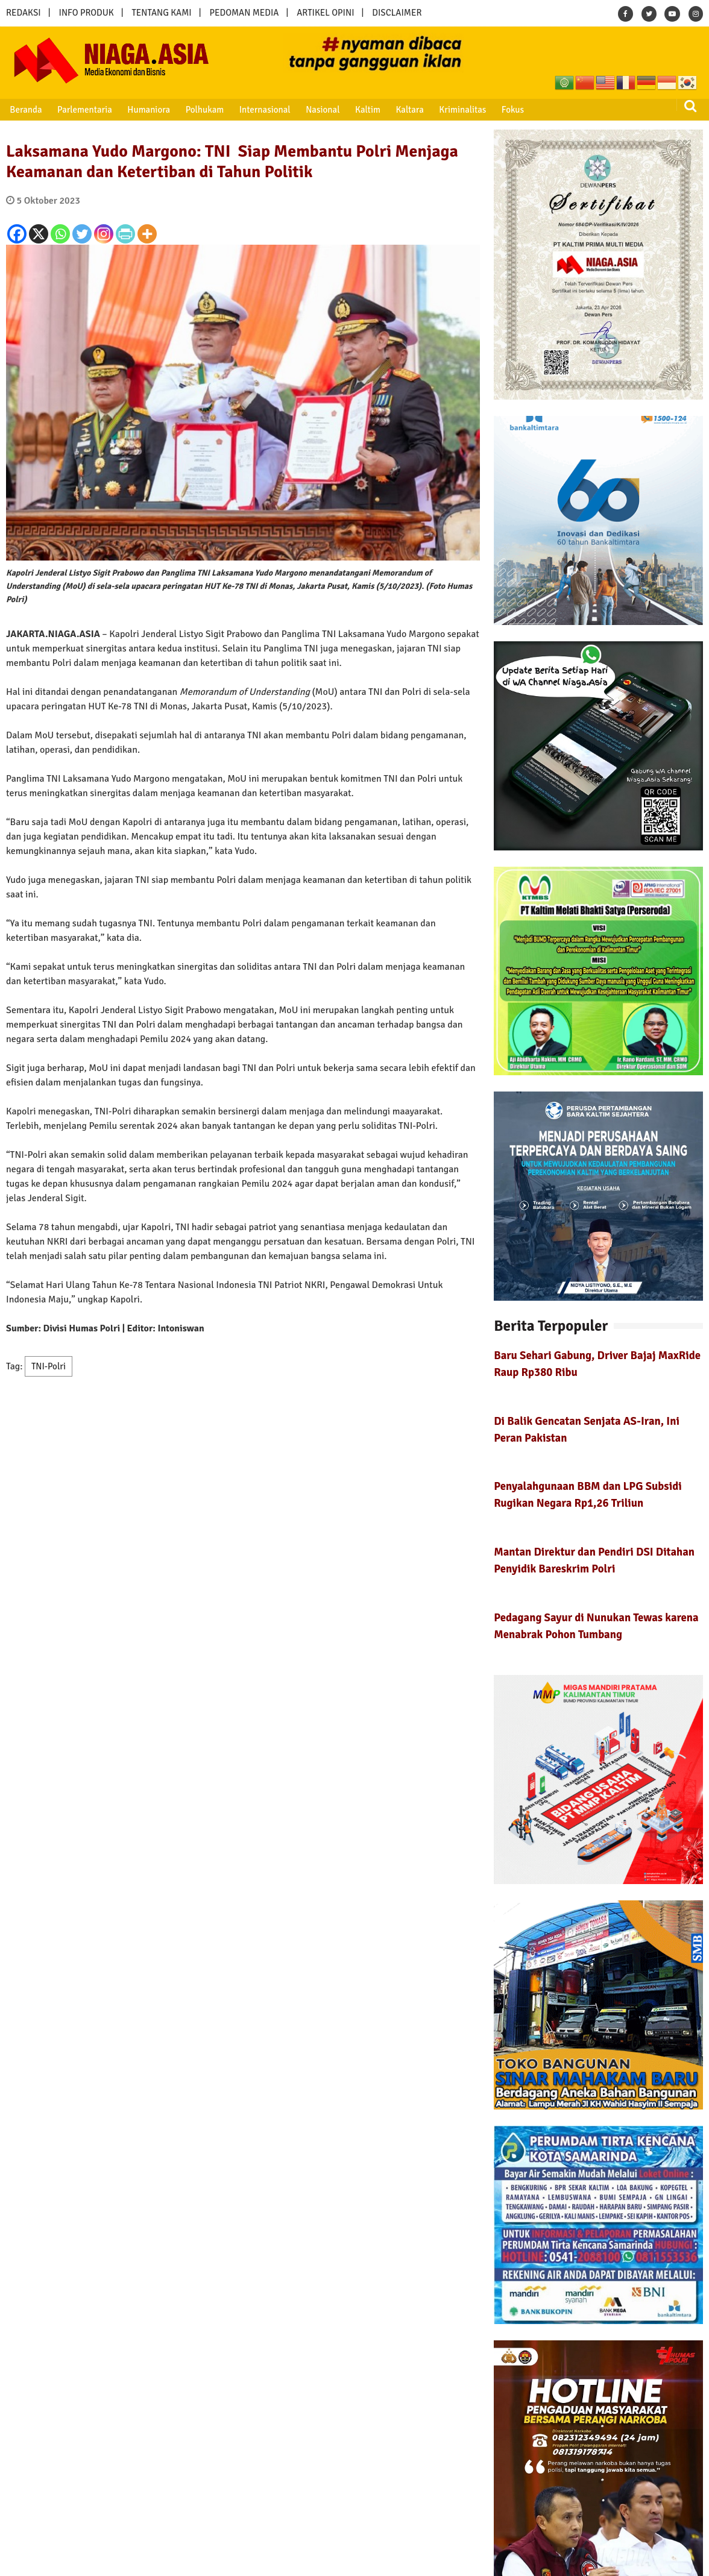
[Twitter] (82, 233)
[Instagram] (103, 233)
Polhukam (204, 109)
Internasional (263, 109)
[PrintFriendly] (125, 233)
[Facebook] (17, 233)
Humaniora (148, 109)
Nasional (322, 109)
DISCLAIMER (396, 12)
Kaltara (408, 109)
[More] (147, 233)
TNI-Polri (48, 1366)
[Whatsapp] (60, 233)
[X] (38, 233)
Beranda (26, 109)
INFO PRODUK (86, 12)
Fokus (511, 109)
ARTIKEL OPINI (325, 12)
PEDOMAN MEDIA (244, 12)
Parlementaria (84, 109)
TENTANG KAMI (162, 12)
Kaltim (366, 109)
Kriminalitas (461, 109)
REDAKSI (23, 12)
